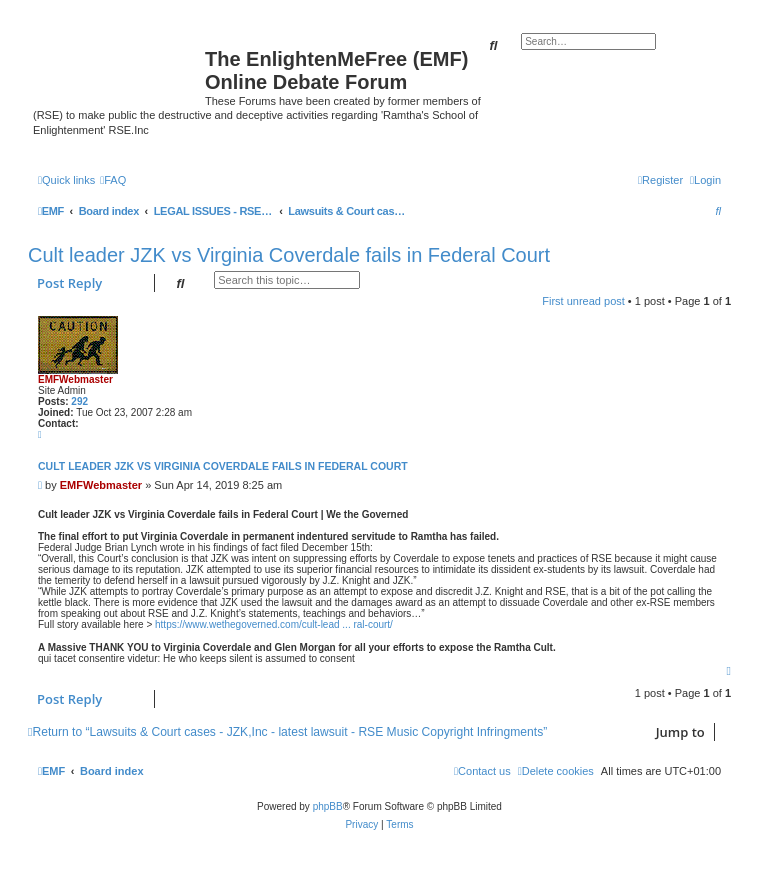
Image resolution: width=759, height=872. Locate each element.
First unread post (583, 301)
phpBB (328, 806)
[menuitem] (113, 180)
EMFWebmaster (75, 379)
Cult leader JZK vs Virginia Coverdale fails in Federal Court (289, 255)
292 (79, 401)
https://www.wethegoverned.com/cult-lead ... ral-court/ (274, 624)
